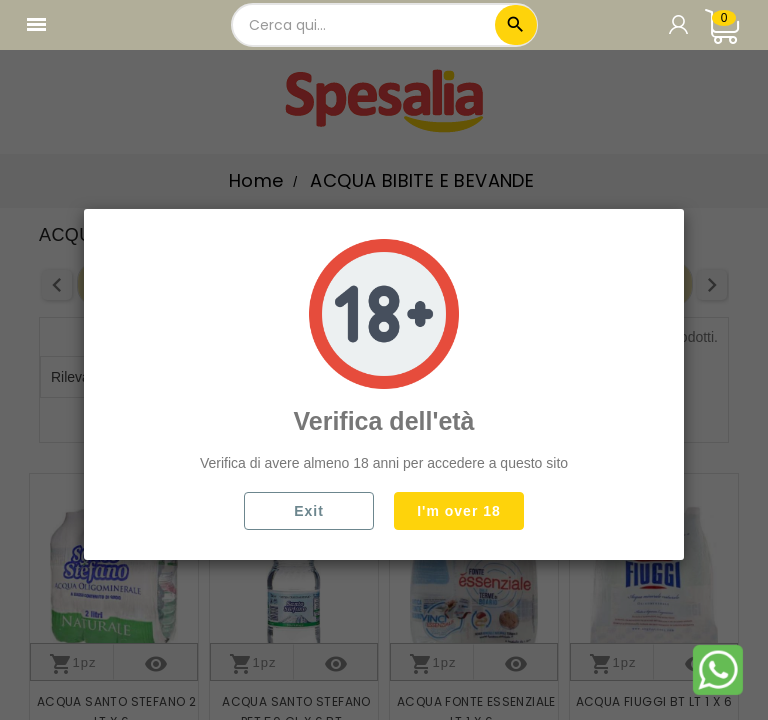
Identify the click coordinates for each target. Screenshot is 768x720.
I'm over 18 (459, 511)
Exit (309, 511)
